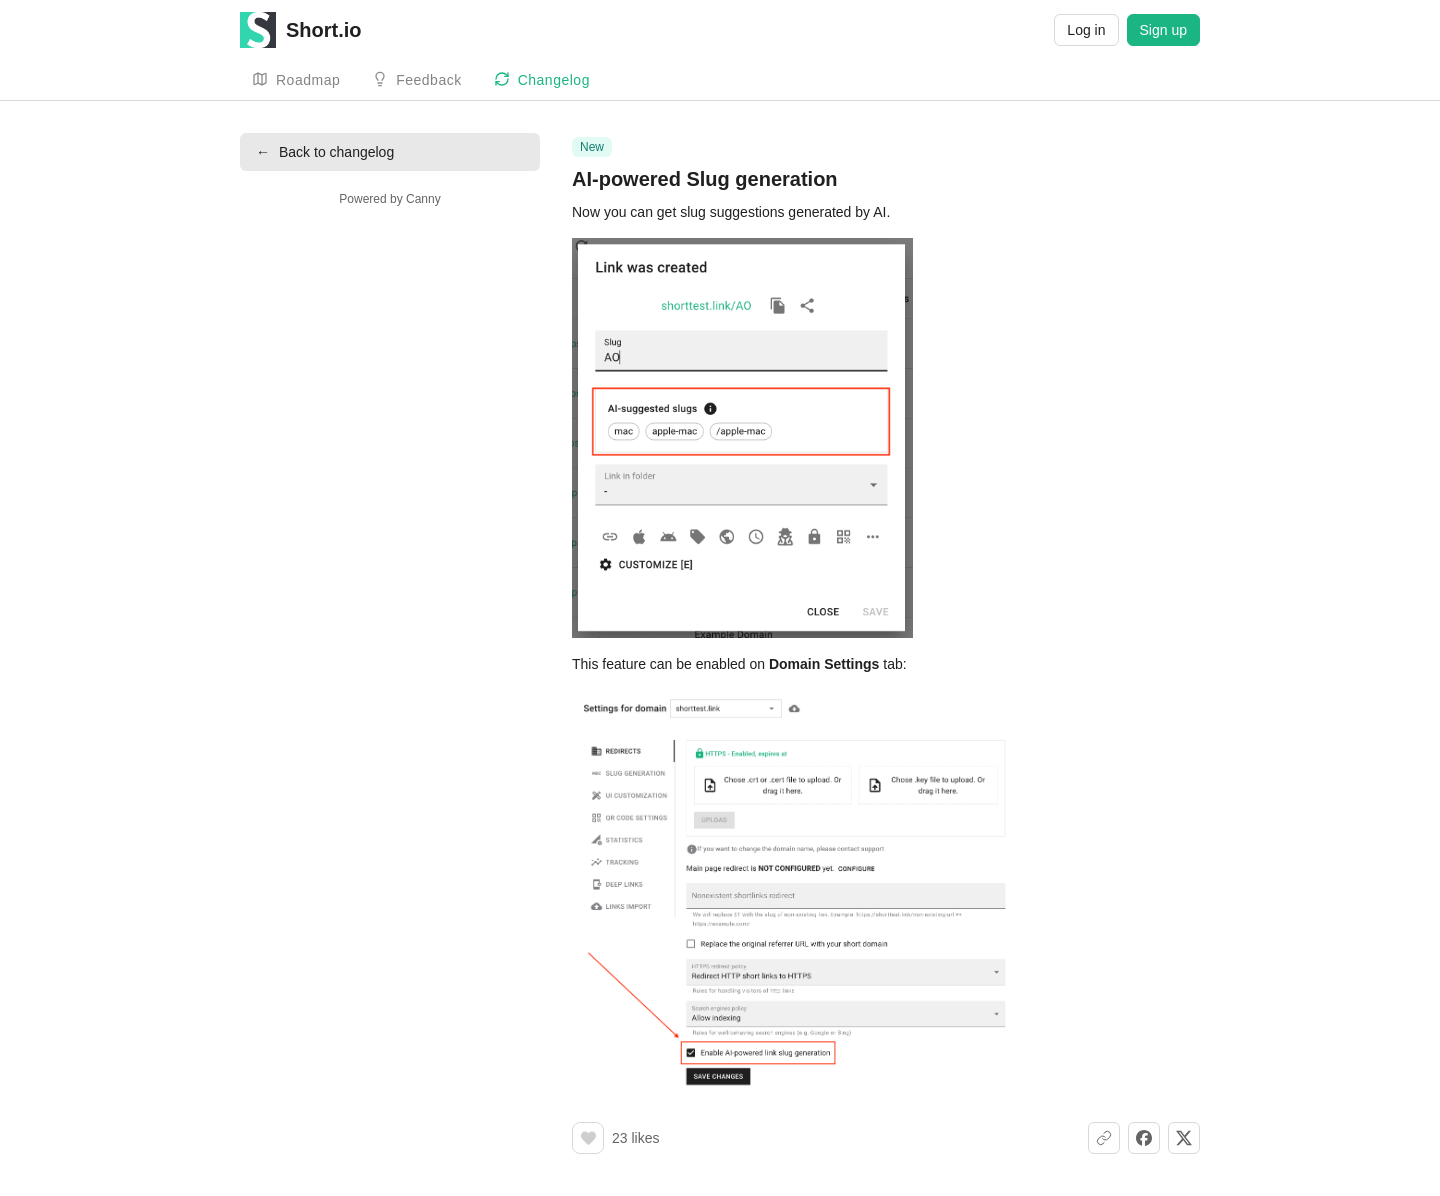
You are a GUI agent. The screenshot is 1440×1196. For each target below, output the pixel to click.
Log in (1086, 30)
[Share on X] (1184, 1138)
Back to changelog (325, 152)
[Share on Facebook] (1144, 1138)
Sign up (1163, 30)
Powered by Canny (389, 199)
